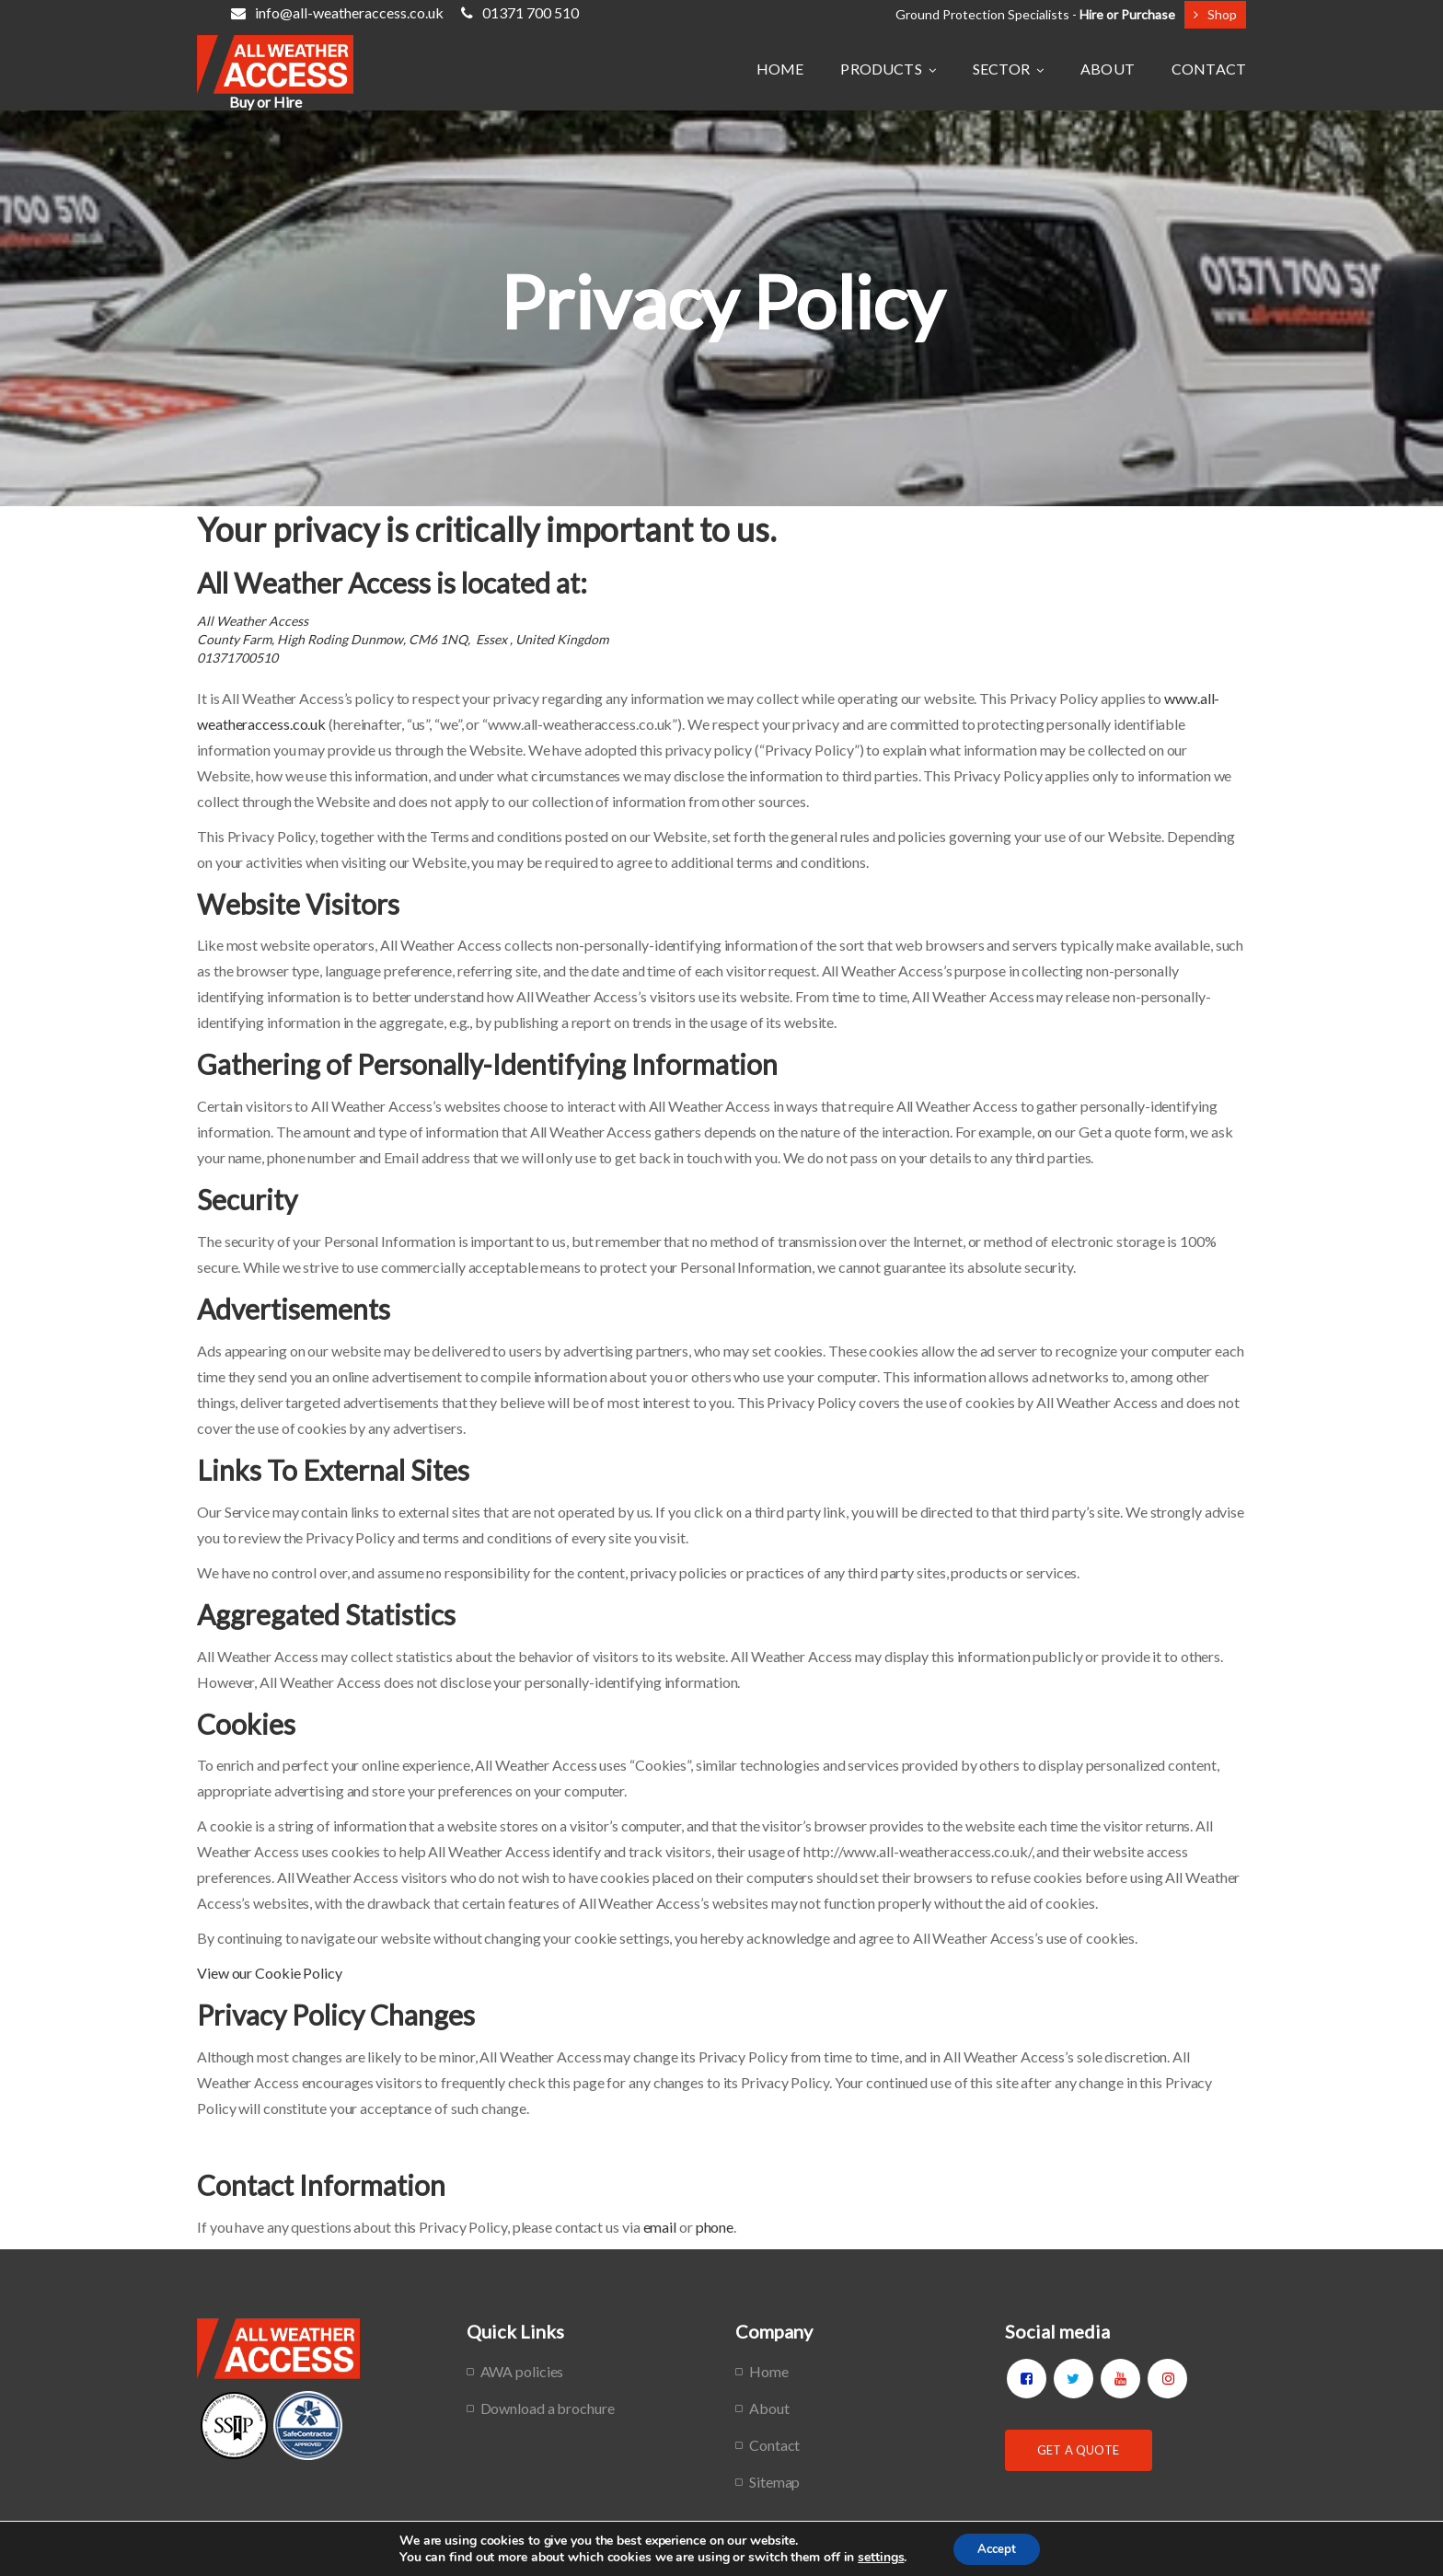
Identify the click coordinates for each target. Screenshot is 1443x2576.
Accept (996, 2547)
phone (715, 2226)
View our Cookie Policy (269, 1972)
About (769, 2408)
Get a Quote (1078, 2450)
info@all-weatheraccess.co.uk (337, 12)
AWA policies (522, 2371)
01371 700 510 (520, 12)
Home (769, 2371)
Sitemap (774, 2481)
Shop (1215, 14)
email (660, 2226)
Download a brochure (547, 2408)
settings (876, 2555)
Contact (774, 2445)
